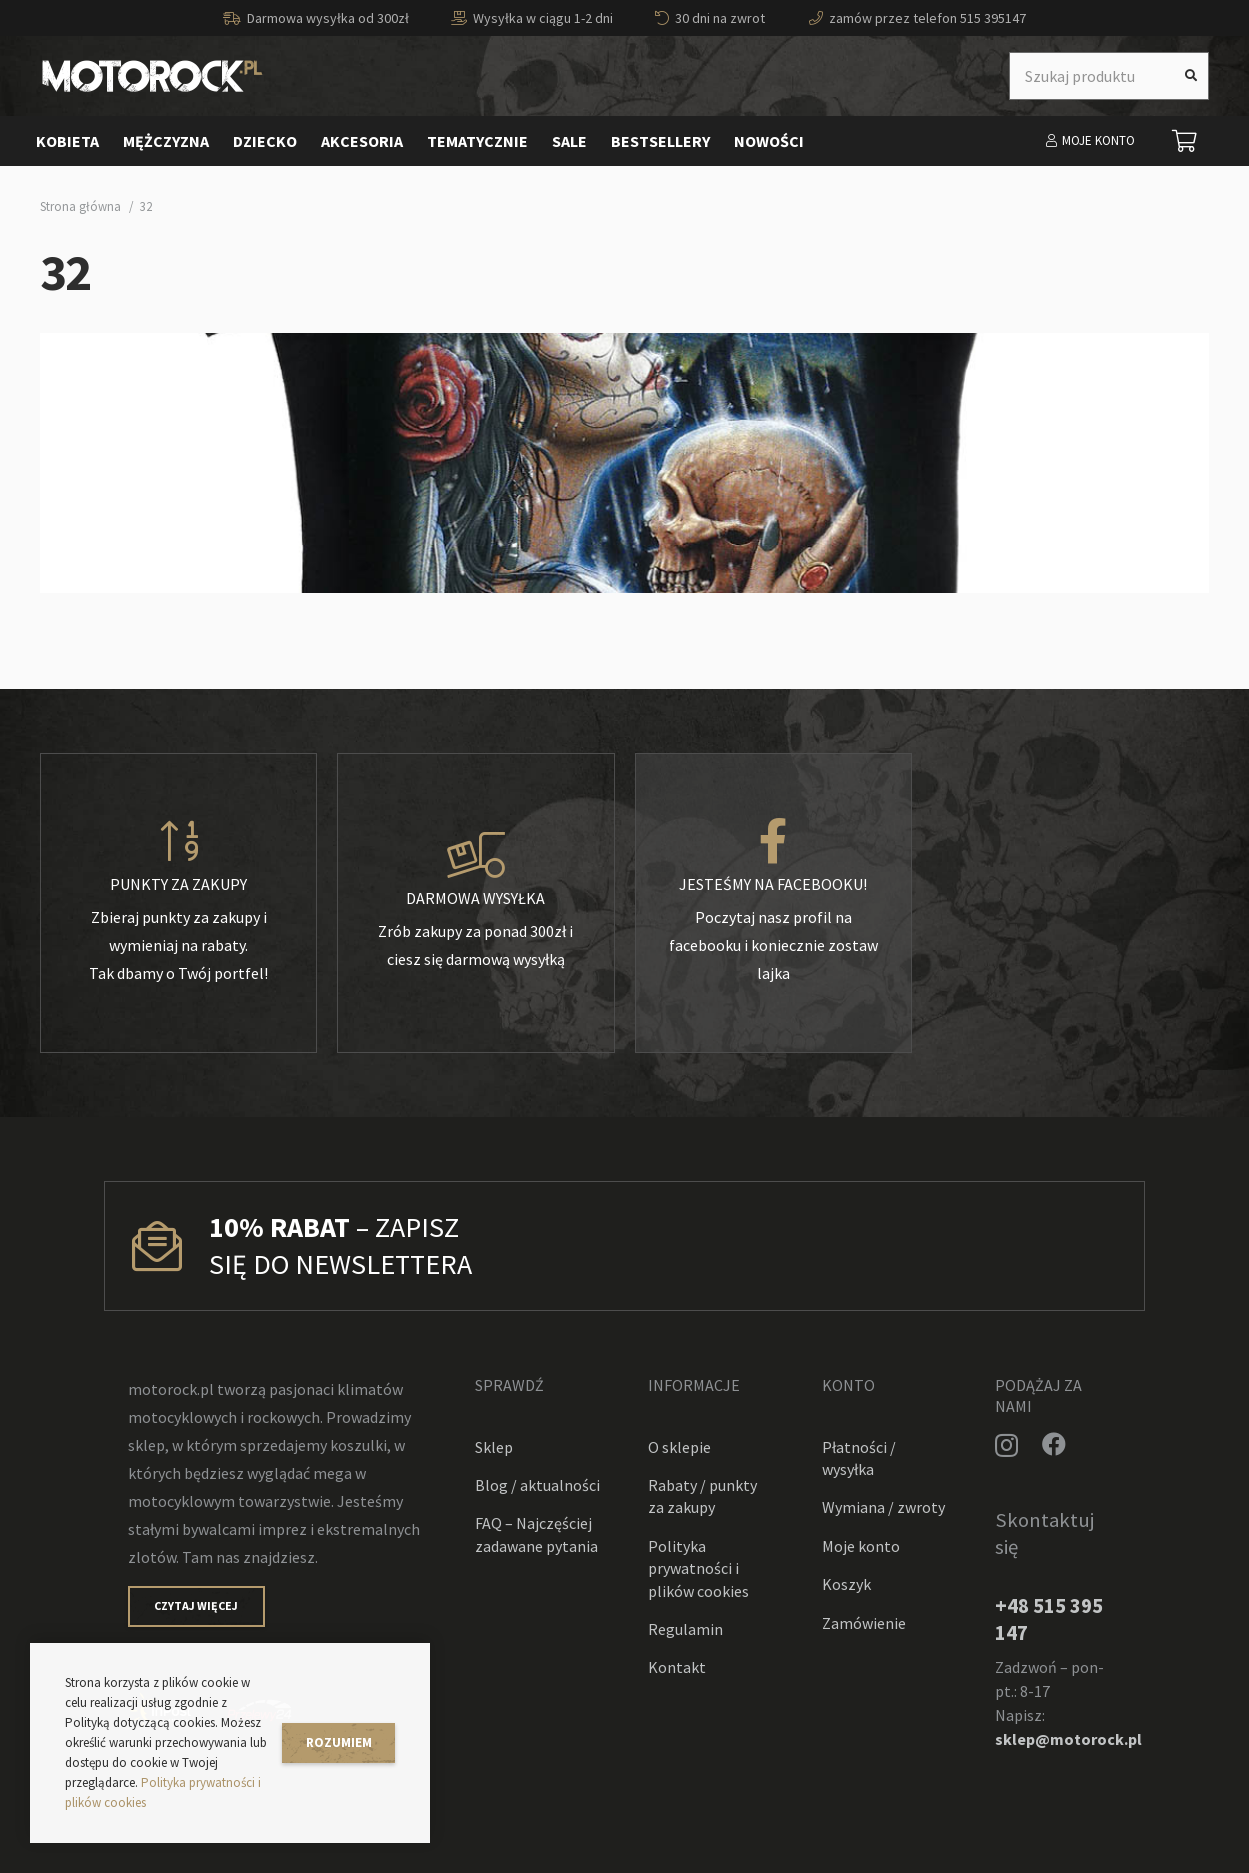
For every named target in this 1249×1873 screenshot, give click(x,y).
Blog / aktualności (537, 1485)
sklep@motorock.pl (1068, 1739)
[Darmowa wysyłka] (475, 856)
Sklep (494, 1447)
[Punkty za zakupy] (178, 842)
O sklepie (679, 1447)
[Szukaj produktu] (1109, 76)
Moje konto (861, 1546)
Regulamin (685, 1629)
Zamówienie (864, 1623)
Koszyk (846, 1584)
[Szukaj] (1191, 76)
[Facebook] (1054, 1444)
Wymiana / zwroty (883, 1507)
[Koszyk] (1185, 141)
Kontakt (677, 1667)
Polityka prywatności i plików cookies (698, 1568)
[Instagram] (1006, 1445)
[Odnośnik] (152, 76)
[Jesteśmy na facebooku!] (773, 842)
